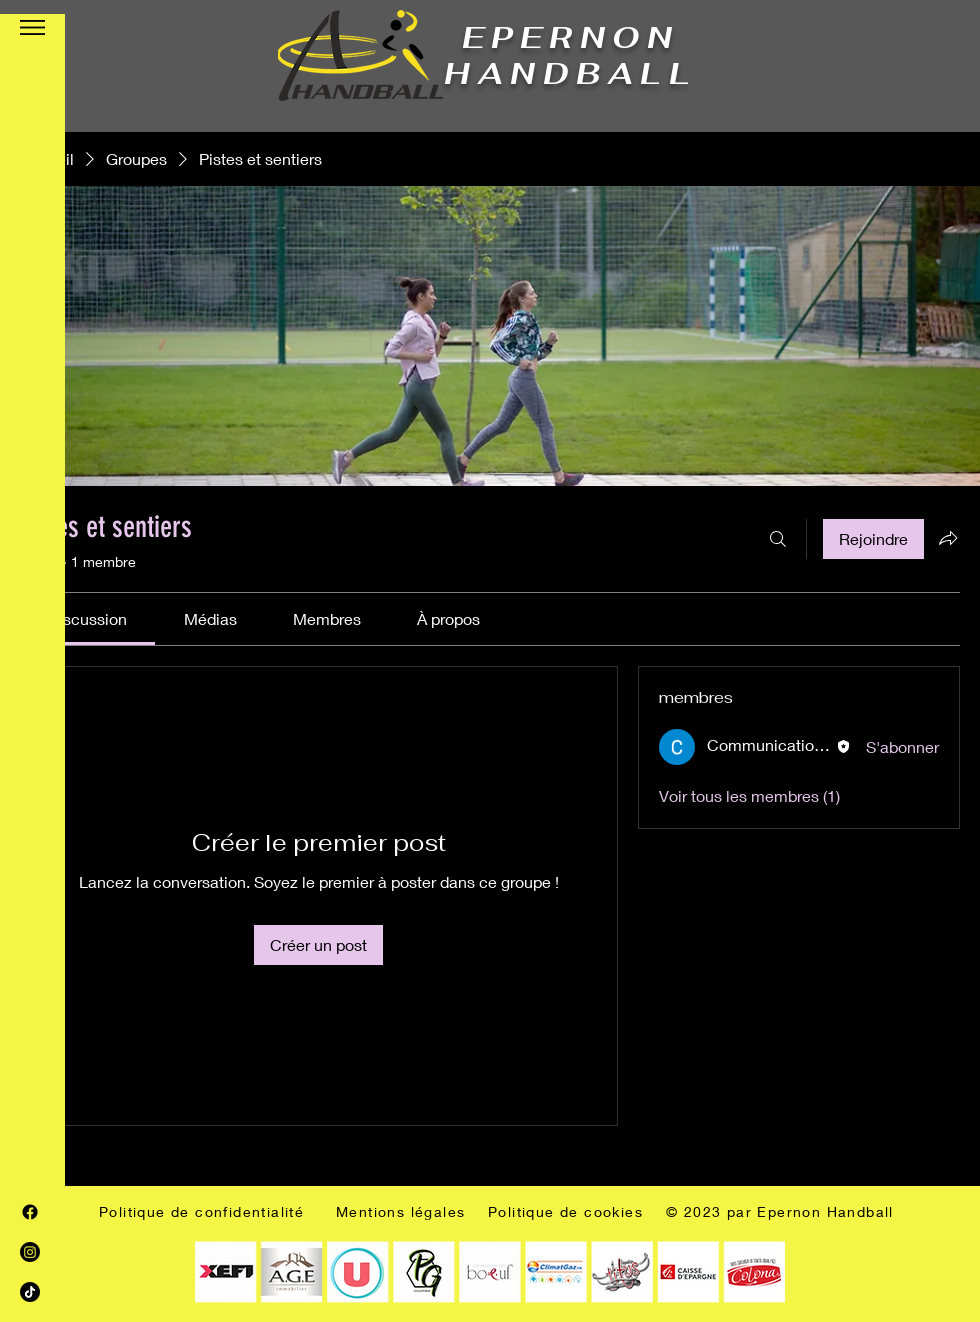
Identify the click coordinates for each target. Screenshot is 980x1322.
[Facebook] (30, 1212)
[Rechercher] (778, 539)
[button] (32, 27)
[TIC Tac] (30, 1292)
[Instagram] (30, 1252)
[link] (87, 618)
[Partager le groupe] (948, 538)
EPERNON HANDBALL (570, 55)
